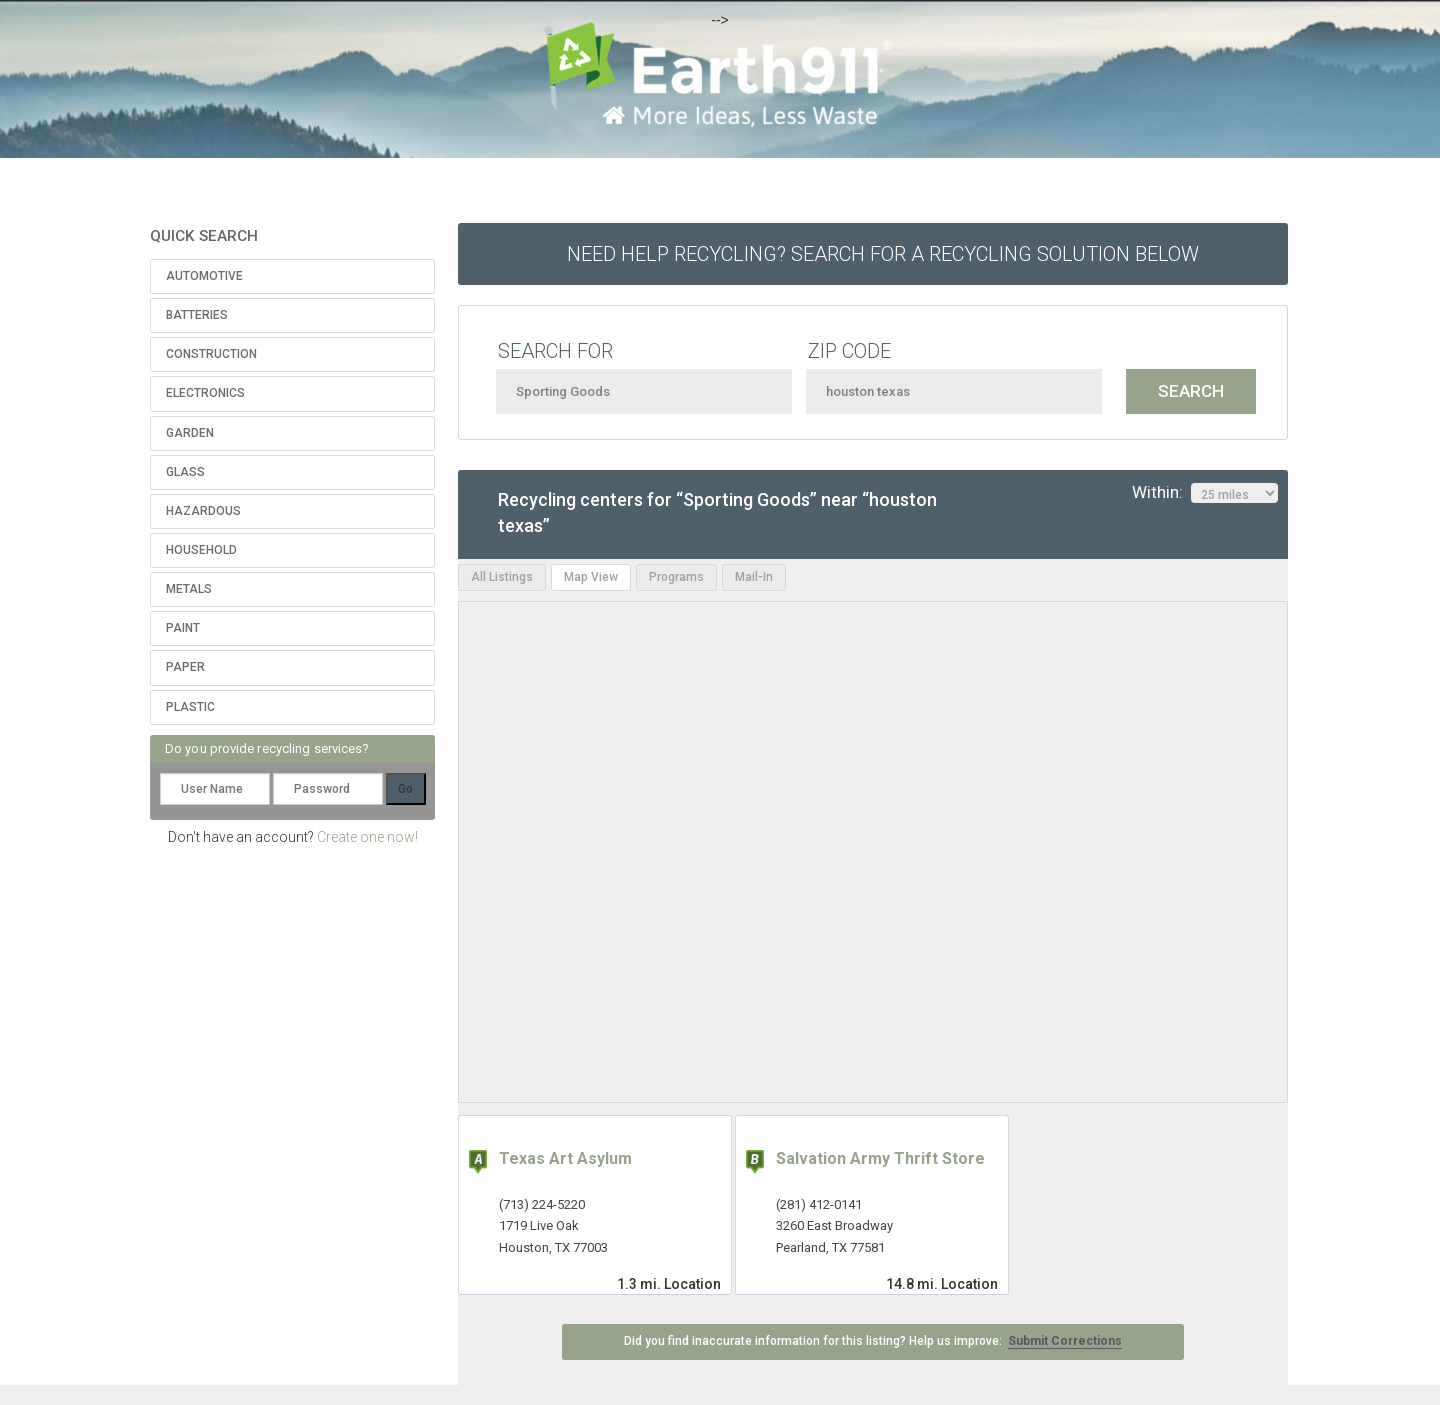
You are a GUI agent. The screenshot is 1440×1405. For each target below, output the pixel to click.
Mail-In (754, 577)
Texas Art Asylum (565, 1158)
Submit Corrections (1065, 1341)
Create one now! (367, 837)
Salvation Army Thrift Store (880, 1158)
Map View (591, 577)
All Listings (502, 577)
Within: (1205, 493)
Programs (676, 577)
